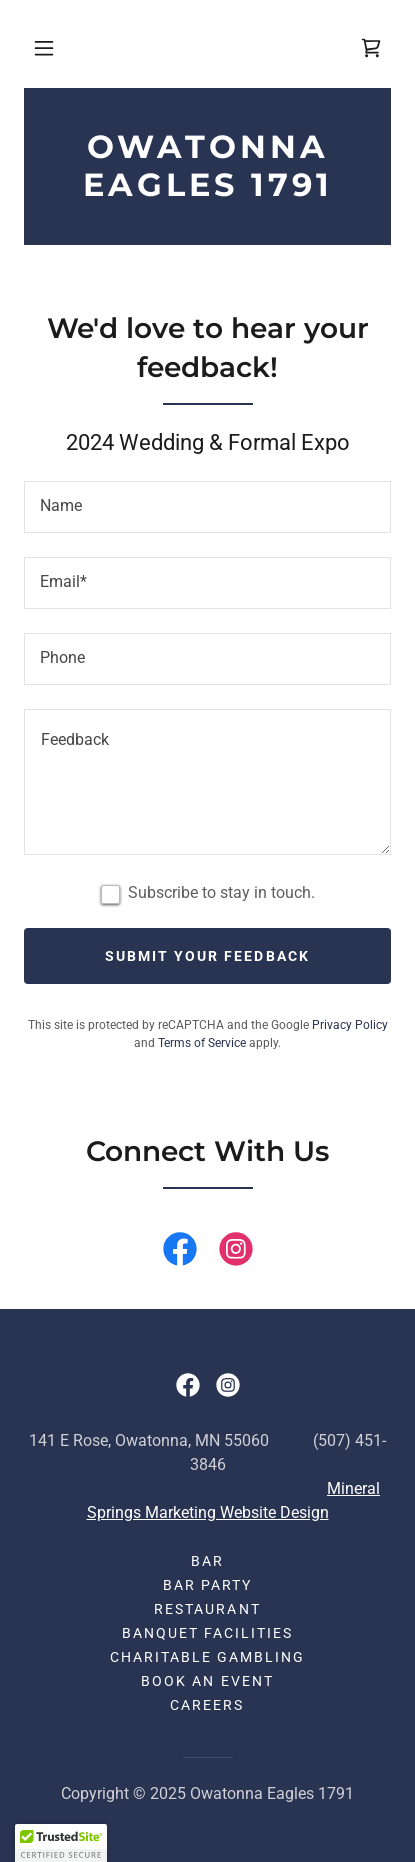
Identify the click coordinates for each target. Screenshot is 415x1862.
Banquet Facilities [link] (207, 1633)
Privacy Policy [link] (350, 1025)
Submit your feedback (207, 956)
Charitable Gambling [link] (207, 1657)
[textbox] (207, 507)
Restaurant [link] (207, 1609)
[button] (44, 48)
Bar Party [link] (207, 1585)
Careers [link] (207, 1705)
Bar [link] (207, 1561)
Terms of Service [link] (202, 1043)
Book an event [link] (207, 1681)
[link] (371, 48)
